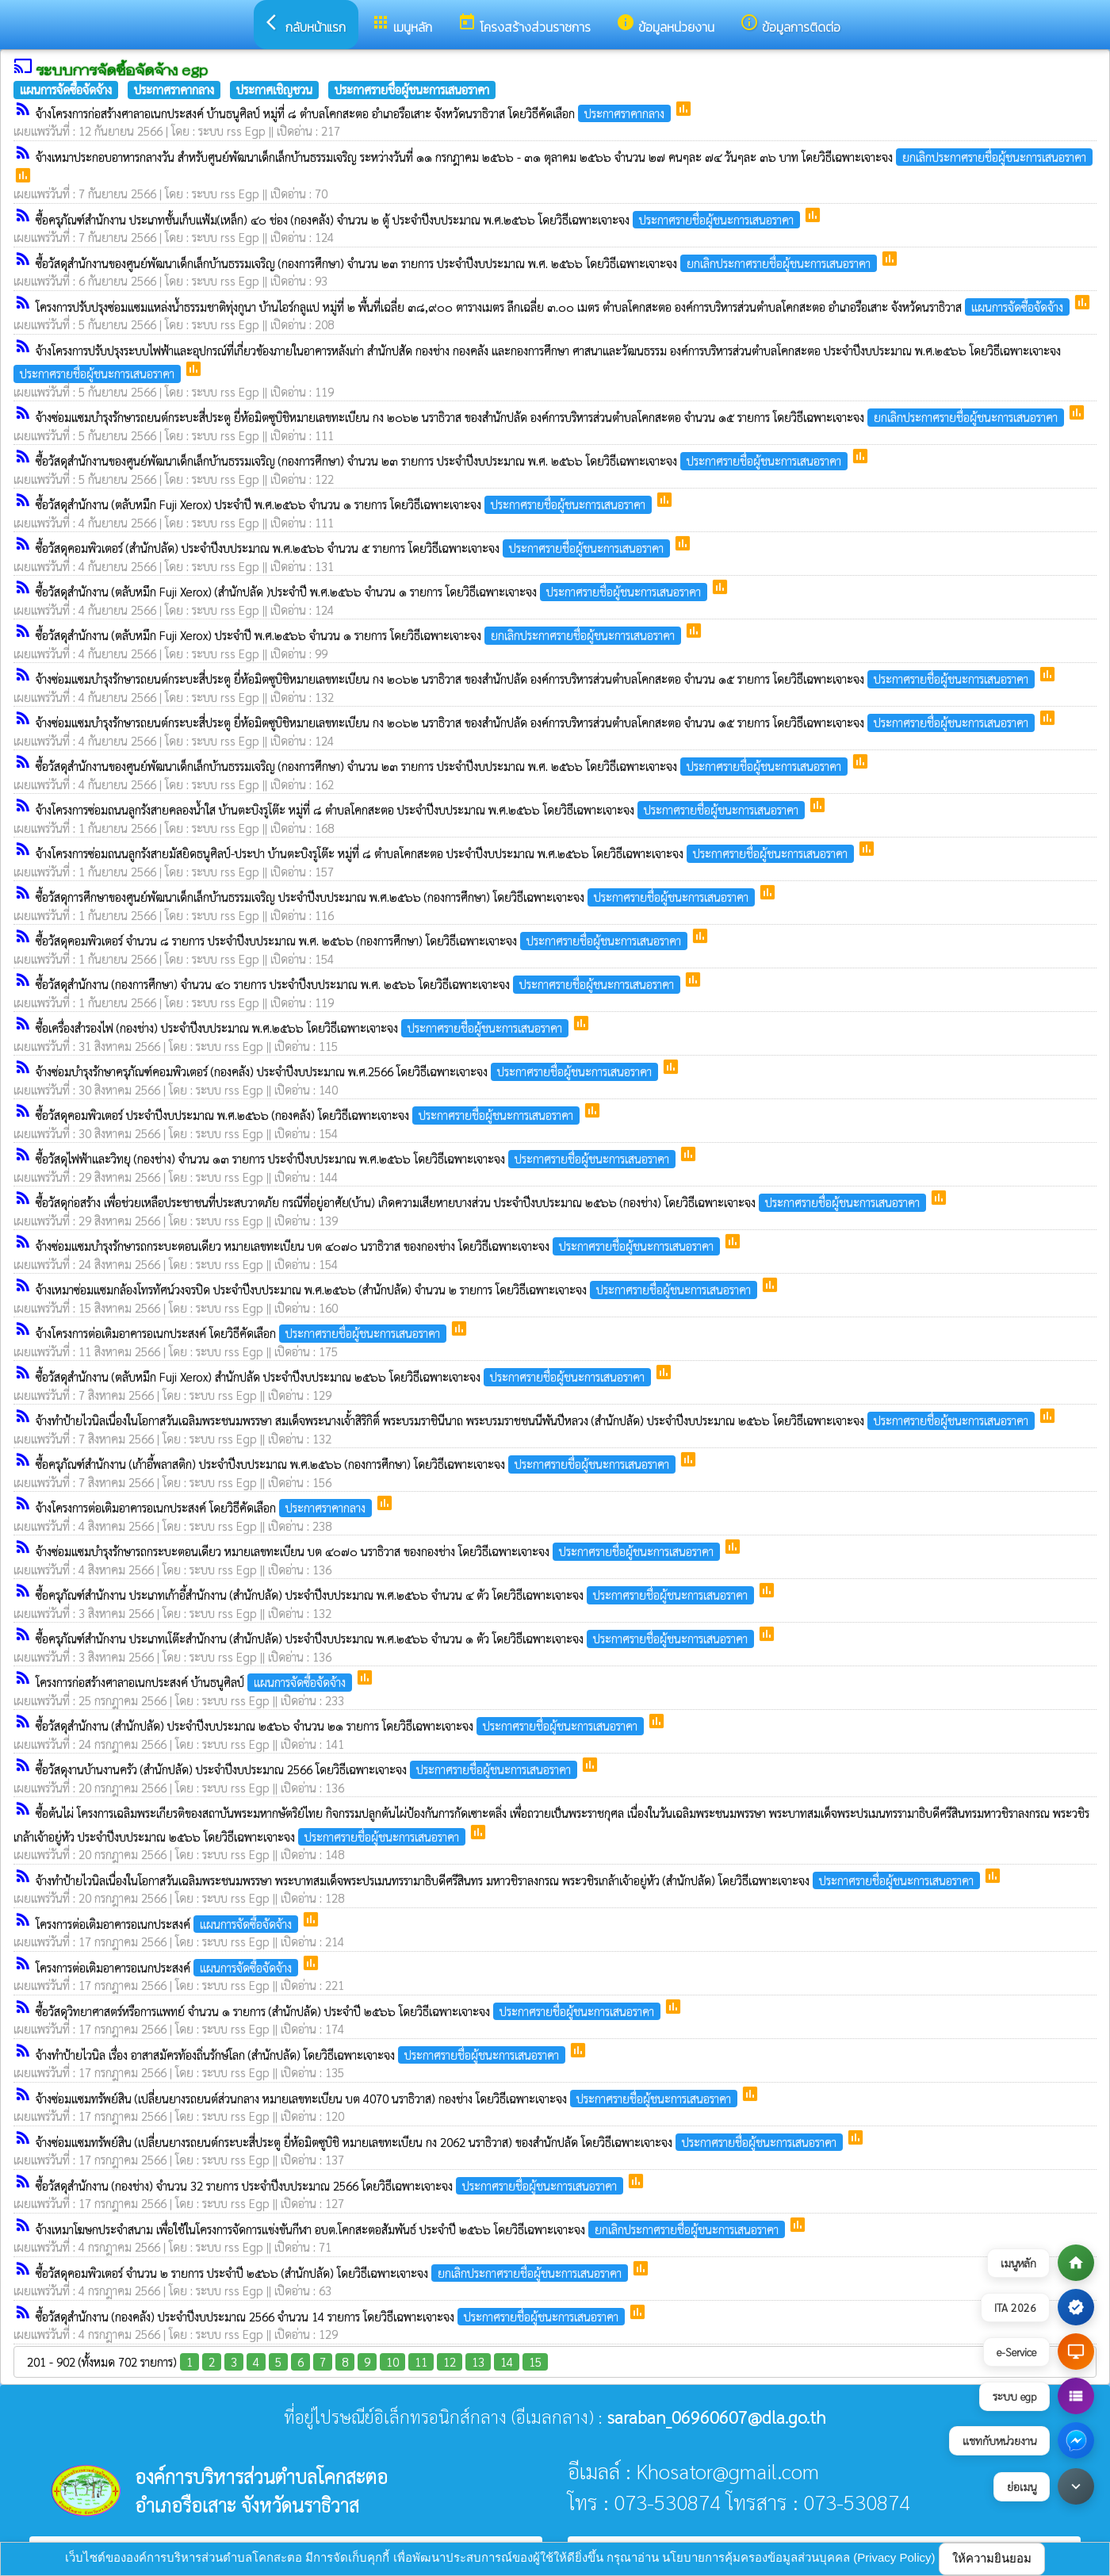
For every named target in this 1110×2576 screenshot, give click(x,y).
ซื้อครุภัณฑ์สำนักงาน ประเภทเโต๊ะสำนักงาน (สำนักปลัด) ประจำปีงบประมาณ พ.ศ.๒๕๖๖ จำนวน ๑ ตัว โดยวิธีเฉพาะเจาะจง (396, 1638)
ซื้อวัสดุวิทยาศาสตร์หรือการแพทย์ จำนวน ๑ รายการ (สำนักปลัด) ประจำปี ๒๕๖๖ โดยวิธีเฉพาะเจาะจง (350, 2010)
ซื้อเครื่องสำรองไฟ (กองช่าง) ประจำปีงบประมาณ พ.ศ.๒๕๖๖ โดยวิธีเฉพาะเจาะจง (304, 1027)
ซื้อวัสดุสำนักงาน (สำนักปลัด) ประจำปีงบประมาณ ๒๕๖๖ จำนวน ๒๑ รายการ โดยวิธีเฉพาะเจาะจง (341, 1725)
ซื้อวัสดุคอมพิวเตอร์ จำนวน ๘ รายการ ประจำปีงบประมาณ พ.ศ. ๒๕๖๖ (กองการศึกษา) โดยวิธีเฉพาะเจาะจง (363, 940)
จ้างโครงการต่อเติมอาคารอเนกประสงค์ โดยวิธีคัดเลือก (243, 1332)
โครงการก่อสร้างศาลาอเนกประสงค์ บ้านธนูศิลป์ (195, 1681)
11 (421, 2361)
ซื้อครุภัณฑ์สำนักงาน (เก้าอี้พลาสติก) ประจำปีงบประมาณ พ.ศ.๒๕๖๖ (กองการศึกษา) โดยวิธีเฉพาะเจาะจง (357, 1463)
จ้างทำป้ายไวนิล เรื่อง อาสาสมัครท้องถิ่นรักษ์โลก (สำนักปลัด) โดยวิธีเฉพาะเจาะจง (302, 2054)
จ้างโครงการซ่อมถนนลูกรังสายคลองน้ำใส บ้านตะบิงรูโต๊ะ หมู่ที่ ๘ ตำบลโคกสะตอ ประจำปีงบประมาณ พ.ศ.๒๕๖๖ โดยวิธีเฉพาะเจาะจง (422, 809)
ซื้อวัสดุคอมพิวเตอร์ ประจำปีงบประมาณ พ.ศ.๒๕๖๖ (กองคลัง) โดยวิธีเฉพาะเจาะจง (309, 1114)
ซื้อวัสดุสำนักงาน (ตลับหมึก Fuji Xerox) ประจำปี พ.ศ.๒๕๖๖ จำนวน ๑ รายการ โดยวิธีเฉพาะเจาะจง (345, 504)
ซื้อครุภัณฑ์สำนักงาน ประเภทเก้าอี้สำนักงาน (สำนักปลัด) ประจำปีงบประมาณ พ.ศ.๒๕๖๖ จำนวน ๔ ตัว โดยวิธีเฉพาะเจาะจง (396, 1594)
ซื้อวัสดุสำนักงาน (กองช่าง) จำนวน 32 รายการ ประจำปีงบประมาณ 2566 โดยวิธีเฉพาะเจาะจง (331, 2185)
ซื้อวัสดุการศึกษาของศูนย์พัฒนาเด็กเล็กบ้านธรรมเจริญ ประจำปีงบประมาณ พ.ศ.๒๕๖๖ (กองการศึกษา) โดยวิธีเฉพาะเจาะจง (397, 896)
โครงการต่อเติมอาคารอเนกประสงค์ (168, 1923)
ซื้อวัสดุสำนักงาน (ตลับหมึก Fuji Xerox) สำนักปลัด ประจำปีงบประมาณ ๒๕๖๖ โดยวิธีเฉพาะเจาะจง (345, 1376)
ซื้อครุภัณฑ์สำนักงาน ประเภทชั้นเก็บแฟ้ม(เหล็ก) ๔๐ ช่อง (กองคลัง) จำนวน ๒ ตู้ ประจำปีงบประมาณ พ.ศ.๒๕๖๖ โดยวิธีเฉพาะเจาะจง (419, 219)
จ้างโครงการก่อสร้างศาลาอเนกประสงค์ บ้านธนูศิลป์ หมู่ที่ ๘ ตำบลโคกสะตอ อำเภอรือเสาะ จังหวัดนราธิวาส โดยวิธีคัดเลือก (355, 113)
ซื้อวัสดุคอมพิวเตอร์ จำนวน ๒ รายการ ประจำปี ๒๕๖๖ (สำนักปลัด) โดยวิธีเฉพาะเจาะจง (333, 2272)
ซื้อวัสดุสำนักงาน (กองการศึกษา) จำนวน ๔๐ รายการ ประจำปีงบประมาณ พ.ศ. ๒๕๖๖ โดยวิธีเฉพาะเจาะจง (359, 983)
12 (449, 2361)
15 (535, 2361)
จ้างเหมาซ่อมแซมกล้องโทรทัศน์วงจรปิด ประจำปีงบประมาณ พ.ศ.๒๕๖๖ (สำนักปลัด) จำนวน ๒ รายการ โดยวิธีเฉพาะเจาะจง (398, 1289)
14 (506, 2361)
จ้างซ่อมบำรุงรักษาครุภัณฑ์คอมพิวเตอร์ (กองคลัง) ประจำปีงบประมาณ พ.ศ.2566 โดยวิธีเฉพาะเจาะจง (348, 1071)
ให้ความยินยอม (992, 2558)
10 (392, 2361)
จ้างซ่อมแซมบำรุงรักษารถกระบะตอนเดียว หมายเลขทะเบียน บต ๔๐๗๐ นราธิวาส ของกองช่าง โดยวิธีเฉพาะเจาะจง (379, 1245)
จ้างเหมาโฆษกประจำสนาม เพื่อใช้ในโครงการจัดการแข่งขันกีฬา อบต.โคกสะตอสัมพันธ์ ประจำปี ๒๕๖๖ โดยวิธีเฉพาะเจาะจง (412, 2229)
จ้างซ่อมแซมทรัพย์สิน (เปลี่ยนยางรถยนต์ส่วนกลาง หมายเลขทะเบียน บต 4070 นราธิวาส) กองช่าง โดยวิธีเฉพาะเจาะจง (388, 2098)
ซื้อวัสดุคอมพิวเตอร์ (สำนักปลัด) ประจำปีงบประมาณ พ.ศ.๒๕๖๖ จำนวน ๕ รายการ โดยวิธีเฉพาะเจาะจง (354, 547)
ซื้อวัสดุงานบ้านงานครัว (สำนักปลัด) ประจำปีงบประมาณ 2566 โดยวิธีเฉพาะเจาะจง (308, 1769)
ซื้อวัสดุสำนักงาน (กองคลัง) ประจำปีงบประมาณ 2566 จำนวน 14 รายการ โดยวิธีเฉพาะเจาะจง (332, 2316)
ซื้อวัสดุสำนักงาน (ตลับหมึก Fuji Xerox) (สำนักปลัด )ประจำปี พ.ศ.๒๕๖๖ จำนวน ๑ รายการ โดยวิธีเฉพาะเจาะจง (373, 591)
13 (478, 2361)
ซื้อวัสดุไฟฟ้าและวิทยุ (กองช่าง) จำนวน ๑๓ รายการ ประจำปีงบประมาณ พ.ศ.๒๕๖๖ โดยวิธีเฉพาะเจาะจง (357, 1158)
